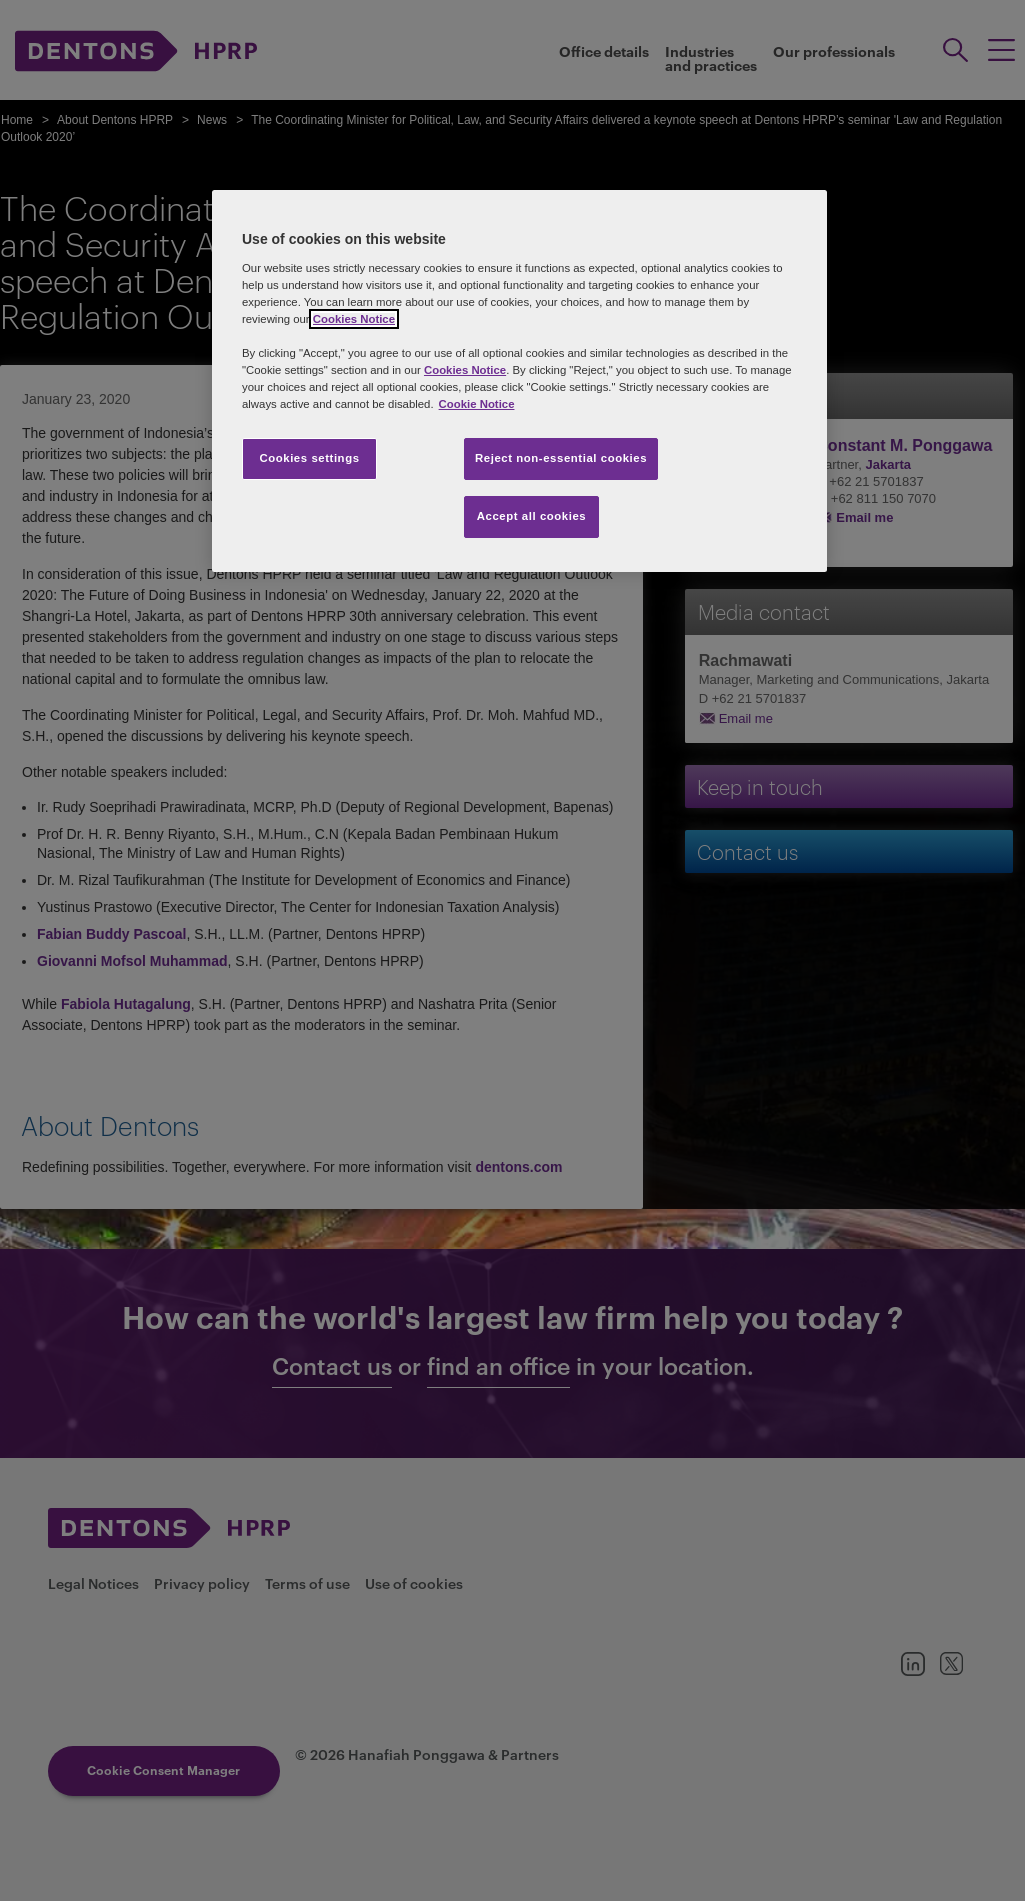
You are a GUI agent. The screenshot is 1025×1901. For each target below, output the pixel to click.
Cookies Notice (354, 319)
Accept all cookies (532, 516)
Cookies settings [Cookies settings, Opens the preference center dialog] (309, 458)
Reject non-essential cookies (561, 458)
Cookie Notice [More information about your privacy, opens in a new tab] (477, 404)
